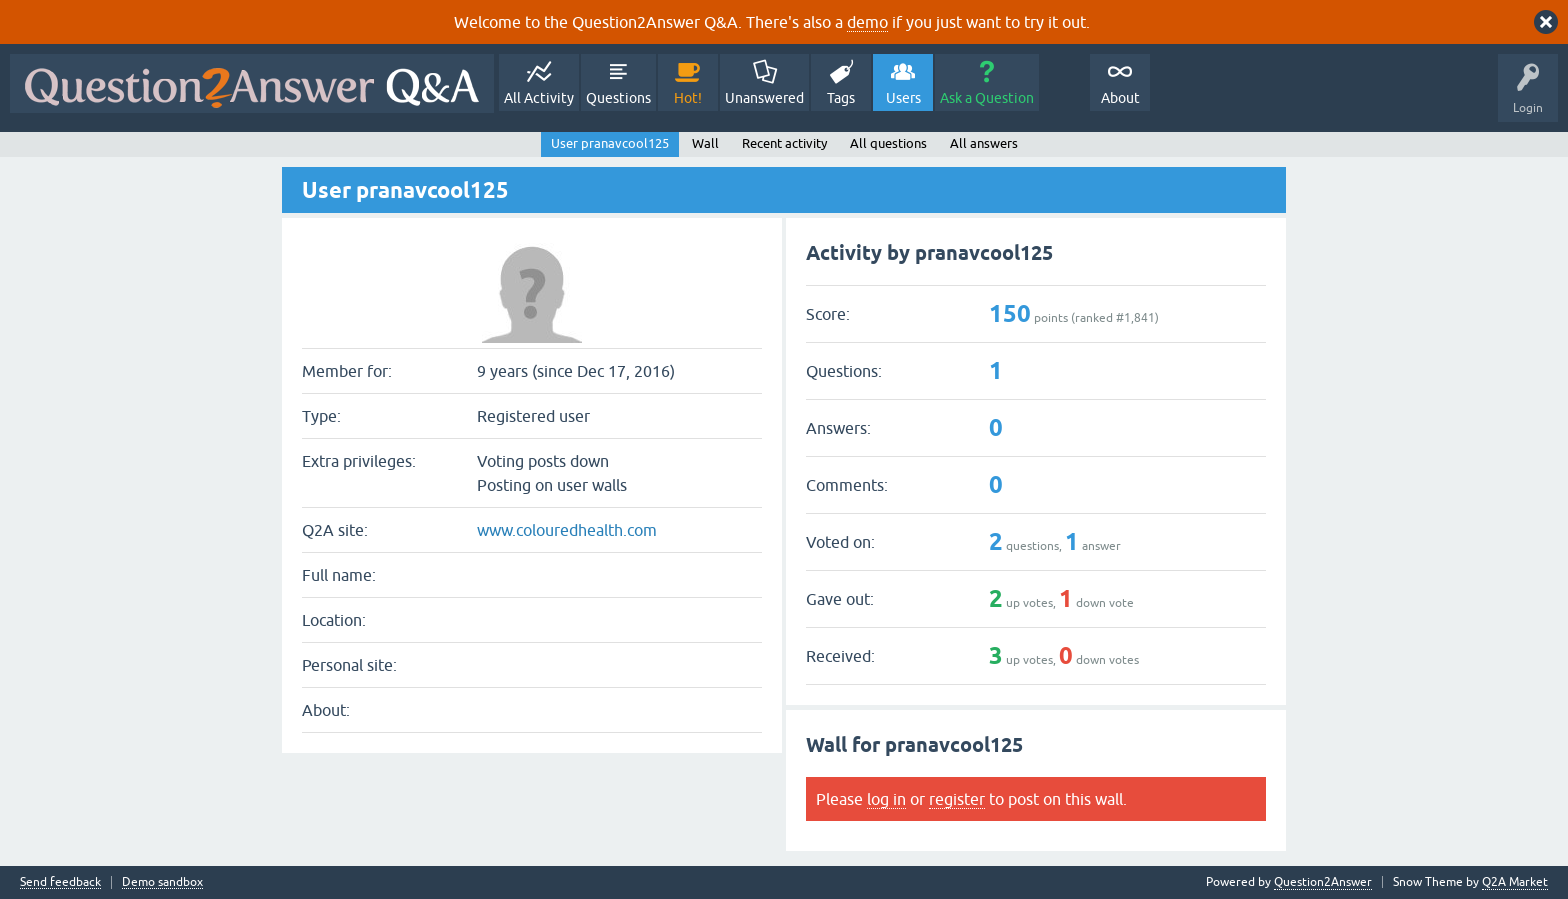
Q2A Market (1515, 882)
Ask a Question (987, 98)
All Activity (539, 98)
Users (903, 98)
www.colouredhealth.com (567, 530)
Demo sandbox (162, 882)
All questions (888, 143)
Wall (705, 143)
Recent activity (784, 143)
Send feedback (60, 882)
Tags (841, 98)
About (1120, 98)
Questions (618, 98)
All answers (984, 143)
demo (867, 22)
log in (886, 799)
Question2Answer (1323, 882)
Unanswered (764, 98)
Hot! (688, 98)
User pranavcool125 (610, 143)
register (957, 799)
